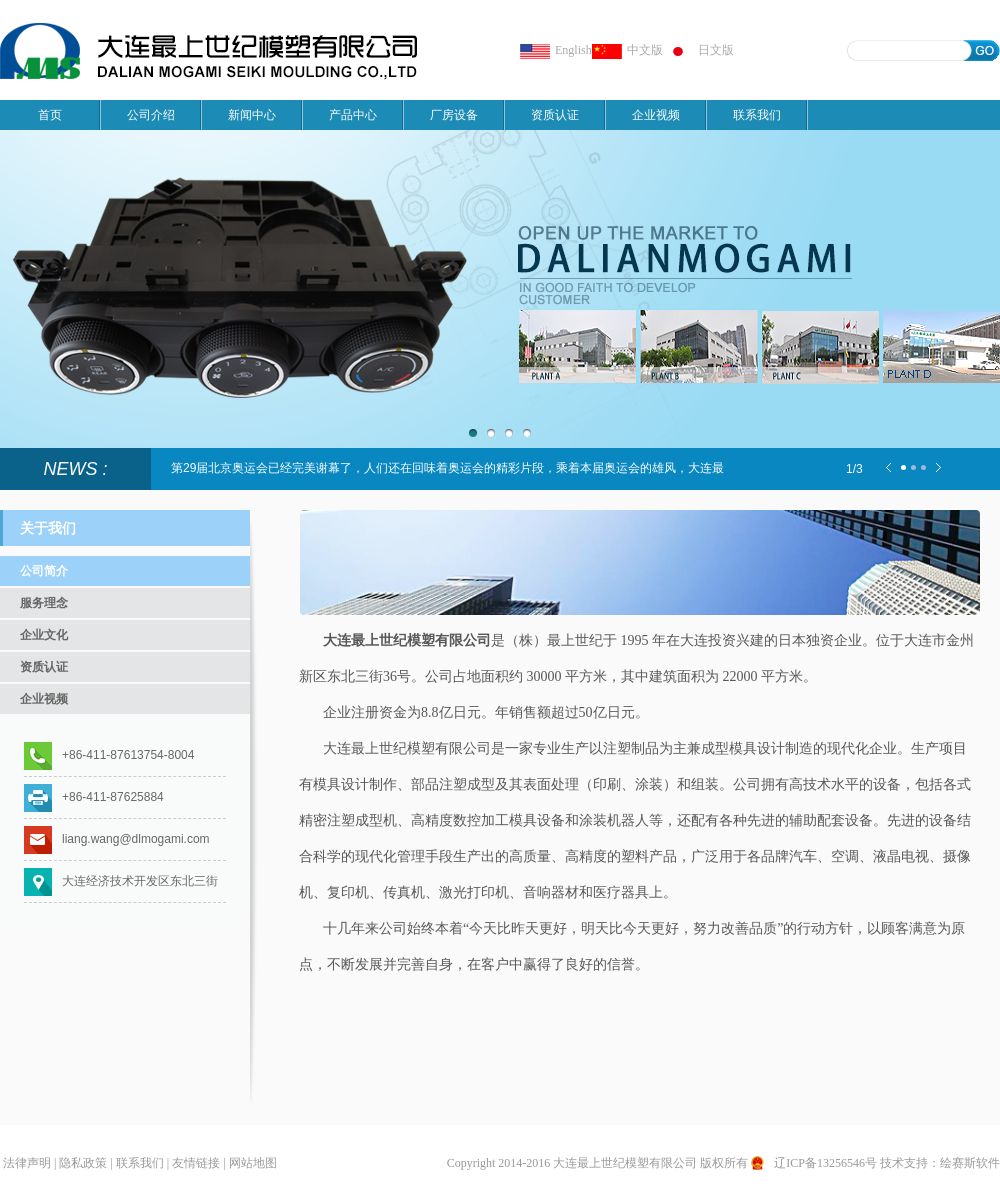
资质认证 (555, 115)
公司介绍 (151, 115)
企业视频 (656, 115)
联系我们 (757, 115)
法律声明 (27, 1163)
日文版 (698, 50)
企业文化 (44, 635)
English (556, 50)
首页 (50, 115)
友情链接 (196, 1163)
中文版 (627, 50)
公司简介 (44, 571)
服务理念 (44, 603)
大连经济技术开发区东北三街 (140, 881)
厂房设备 (454, 115)
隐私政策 (83, 1163)
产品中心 (353, 115)
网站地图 (253, 1163)
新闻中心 (252, 115)
